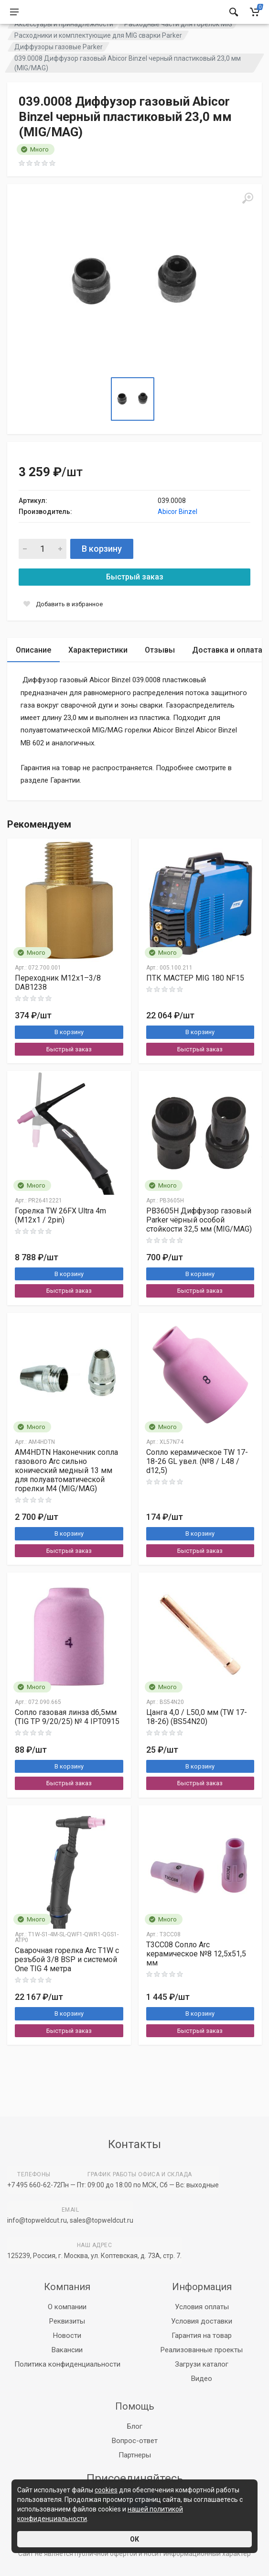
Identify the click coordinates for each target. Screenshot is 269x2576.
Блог (134, 2426)
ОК (134, 2539)
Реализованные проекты (202, 2350)
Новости (67, 2335)
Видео (201, 2378)
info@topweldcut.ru (37, 2220)
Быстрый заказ (134, 600)
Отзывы (160, 673)
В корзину (102, 573)
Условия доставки (201, 2321)
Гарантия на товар (202, 2335)
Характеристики (98, 673)
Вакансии (67, 2350)
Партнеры (134, 2455)
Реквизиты (67, 2321)
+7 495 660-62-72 (34, 2185)
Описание (33, 673)
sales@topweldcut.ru (101, 2220)
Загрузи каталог (201, 2364)
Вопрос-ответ (135, 2440)
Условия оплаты (202, 2307)
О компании (67, 2307)
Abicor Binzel (177, 535)
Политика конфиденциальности (67, 2364)
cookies (106, 2490)
